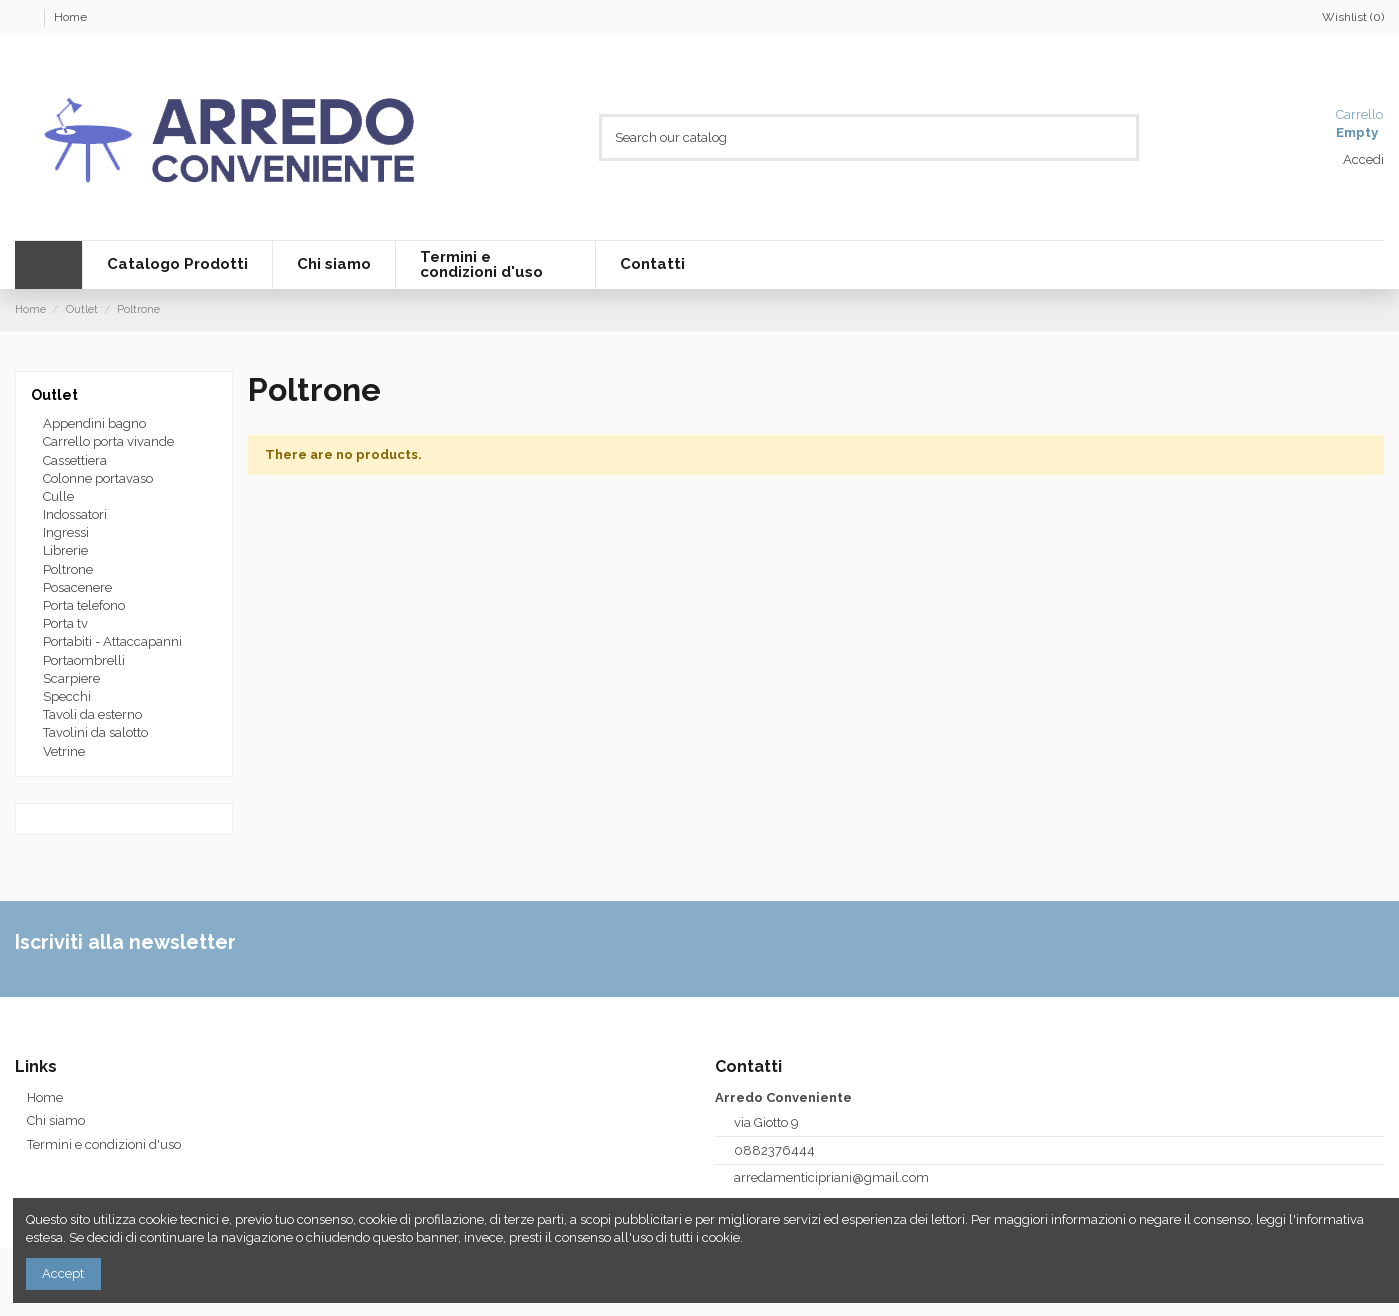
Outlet (54, 395)
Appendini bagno (94, 423)
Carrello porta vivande (108, 441)
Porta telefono (84, 605)
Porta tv (65, 623)
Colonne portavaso (98, 478)
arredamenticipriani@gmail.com (831, 1177)
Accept (63, 1273)
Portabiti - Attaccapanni (112, 641)
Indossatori (75, 514)
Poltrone (68, 569)
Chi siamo (56, 1120)
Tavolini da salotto (95, 732)
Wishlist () (1344, 17)
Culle (58, 496)
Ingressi (66, 532)
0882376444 (774, 1150)
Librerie (65, 550)
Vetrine (64, 751)
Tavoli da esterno (92, 714)
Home (70, 17)
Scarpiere (71, 678)
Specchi (67, 696)
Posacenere (77, 587)
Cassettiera (75, 460)
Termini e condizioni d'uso (104, 1144)
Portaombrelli (84, 660)
